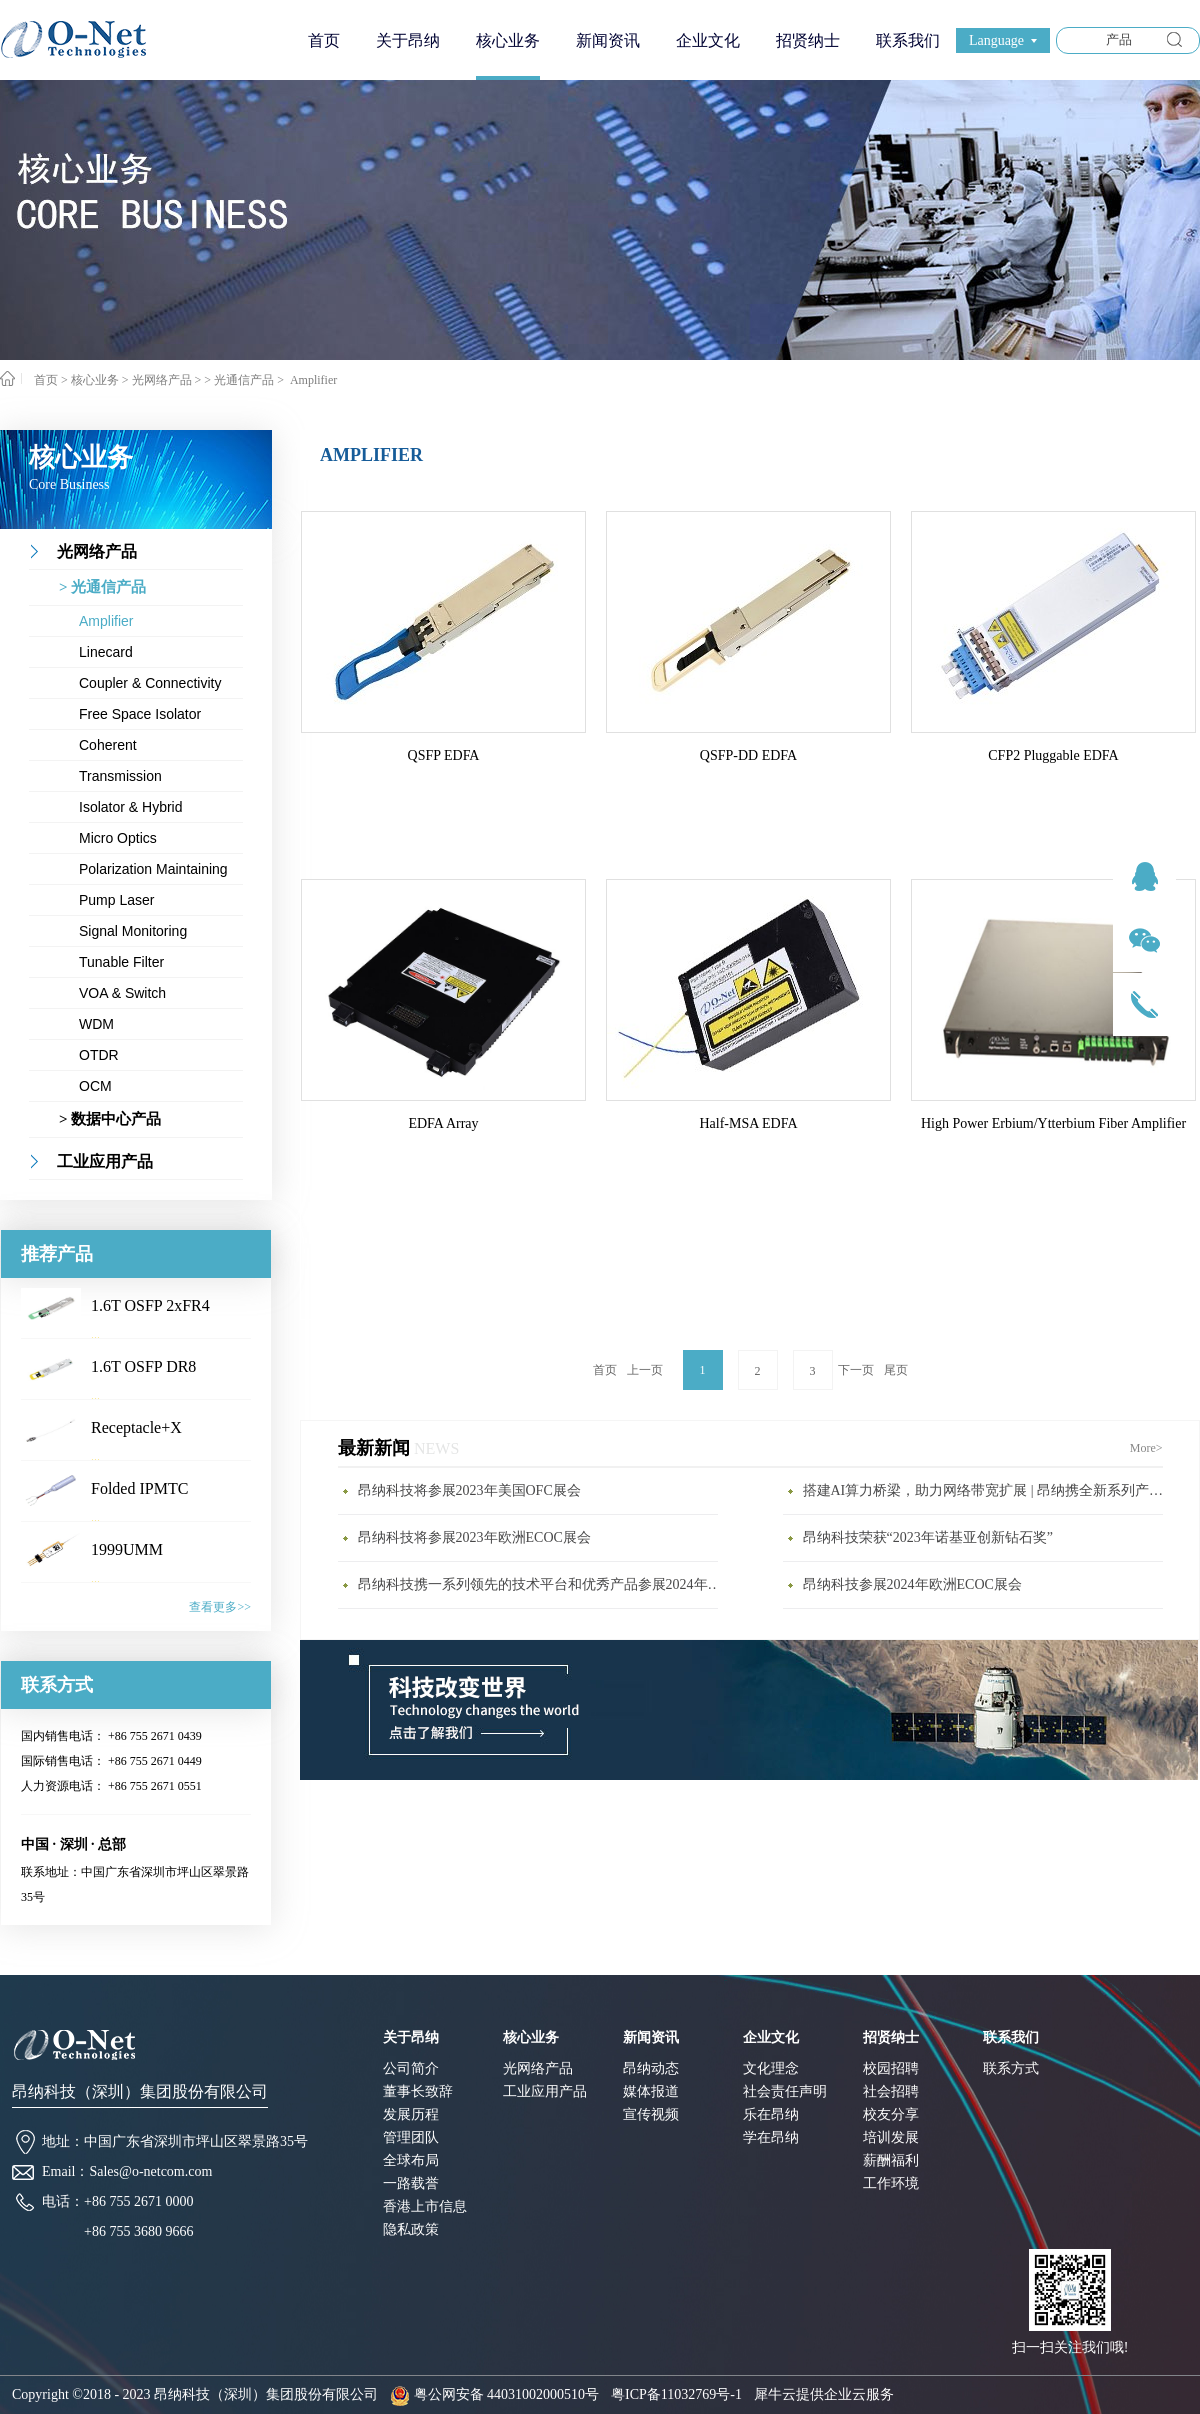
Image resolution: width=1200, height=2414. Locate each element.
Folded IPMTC (139, 1488)
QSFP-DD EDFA (748, 755)
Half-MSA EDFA (748, 1123)
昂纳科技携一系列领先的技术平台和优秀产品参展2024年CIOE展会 (543, 1584)
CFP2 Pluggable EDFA (1053, 755)
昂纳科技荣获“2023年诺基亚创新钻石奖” (928, 1537)
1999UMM (127, 1549)
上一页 (645, 1370)
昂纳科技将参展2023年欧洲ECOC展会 (474, 1537)
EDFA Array (443, 1123)
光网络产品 (162, 380)
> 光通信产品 (239, 380)
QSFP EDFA (444, 755)
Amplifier (312, 380)
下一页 (856, 1370)
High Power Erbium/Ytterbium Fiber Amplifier (1053, 1123)
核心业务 (95, 380)
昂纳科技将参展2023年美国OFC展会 (469, 1490)
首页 (324, 40)
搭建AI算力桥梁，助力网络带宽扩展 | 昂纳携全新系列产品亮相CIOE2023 (988, 1490)
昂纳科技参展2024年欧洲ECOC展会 (912, 1584)
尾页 (896, 1370)
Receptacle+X (136, 1427)
